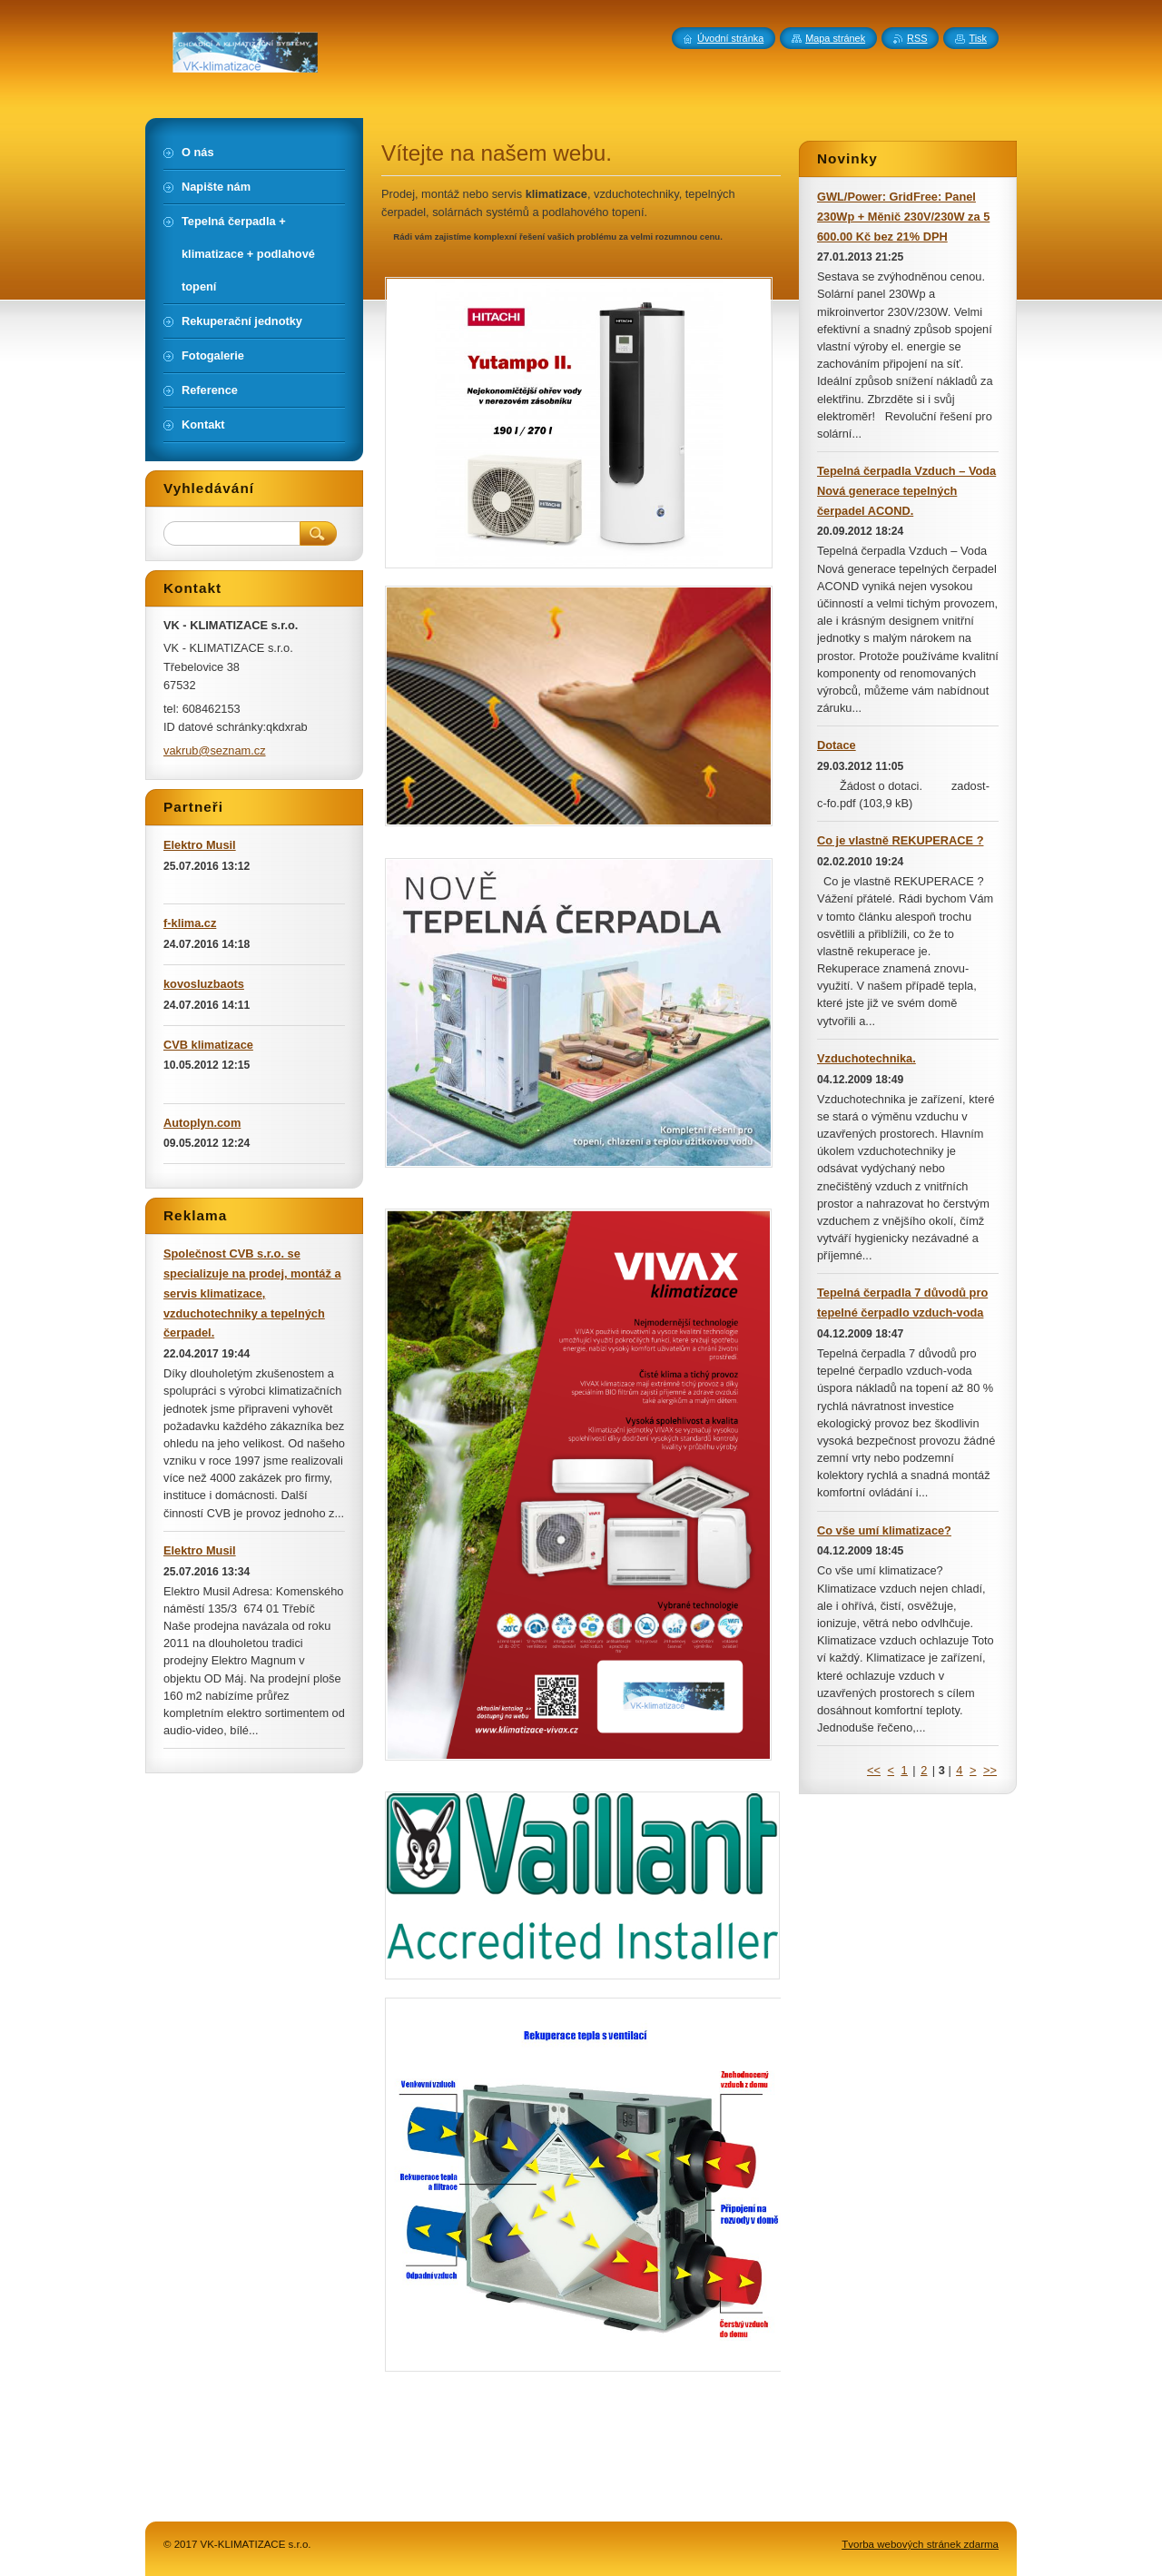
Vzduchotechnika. (866, 1058)
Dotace (836, 745)
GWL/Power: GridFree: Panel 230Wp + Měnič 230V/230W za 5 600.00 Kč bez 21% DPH (903, 216)
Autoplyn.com (202, 1123)
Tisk (978, 38)
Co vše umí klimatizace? (884, 1530)
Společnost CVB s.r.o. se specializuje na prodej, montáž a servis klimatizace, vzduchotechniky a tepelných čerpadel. (252, 1293)
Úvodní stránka (730, 38)
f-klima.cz (189, 923)
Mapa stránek (835, 38)
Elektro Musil (199, 845)
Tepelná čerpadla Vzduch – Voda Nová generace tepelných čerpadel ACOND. (906, 491)
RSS (917, 38)
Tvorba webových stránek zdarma (920, 2544)
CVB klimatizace (208, 1044)
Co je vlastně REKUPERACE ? (900, 840)
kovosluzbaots (203, 984)
